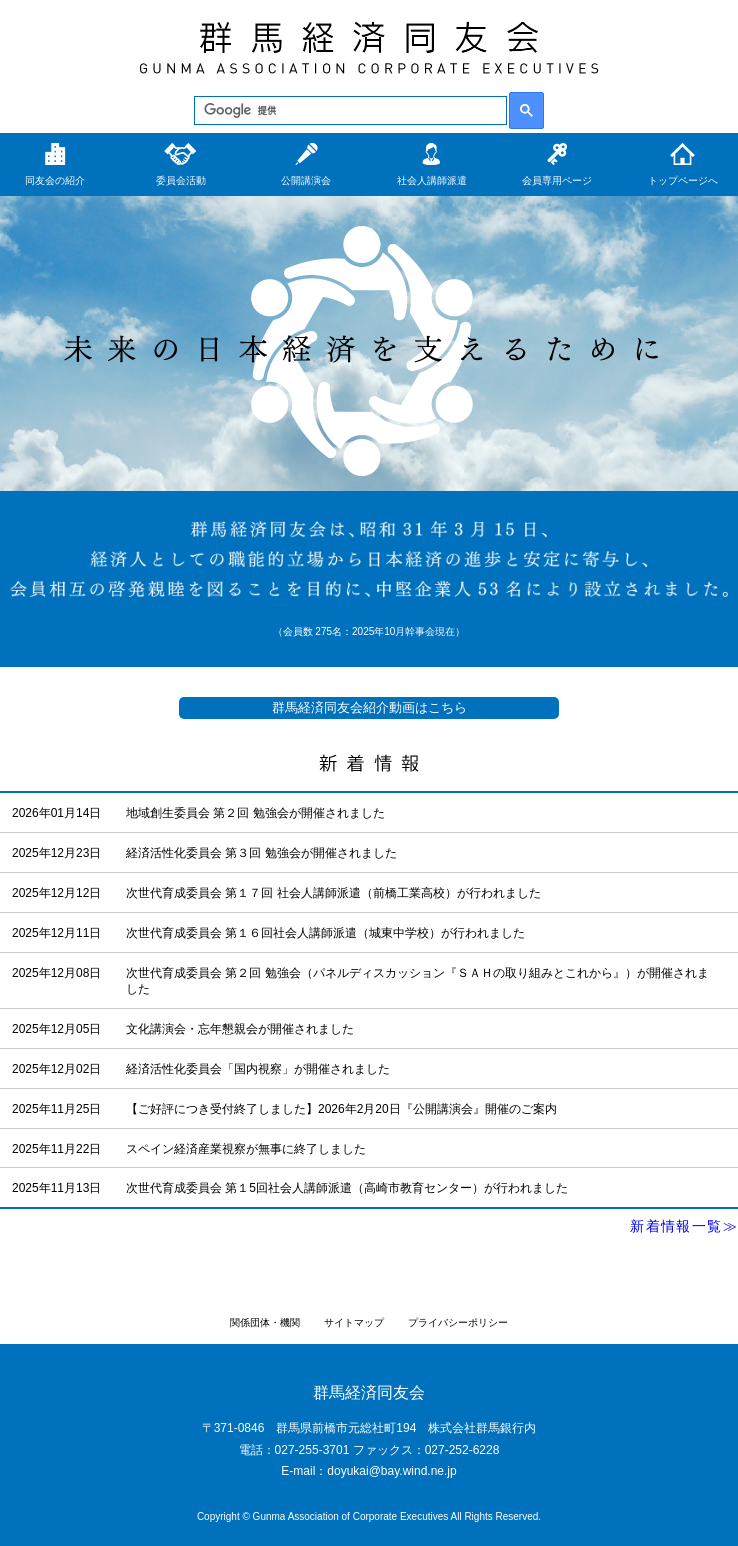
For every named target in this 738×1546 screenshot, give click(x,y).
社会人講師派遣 (432, 180)
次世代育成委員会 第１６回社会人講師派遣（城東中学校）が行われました (325, 933)
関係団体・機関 (265, 1322)
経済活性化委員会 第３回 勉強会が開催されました (261, 853)
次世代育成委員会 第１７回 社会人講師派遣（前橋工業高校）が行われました (333, 893)
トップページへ (683, 180)
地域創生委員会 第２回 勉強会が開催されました (255, 813)
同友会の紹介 (55, 180)
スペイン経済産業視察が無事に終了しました (246, 1149)
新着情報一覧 (676, 1226)
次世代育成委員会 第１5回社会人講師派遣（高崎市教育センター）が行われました (347, 1188)
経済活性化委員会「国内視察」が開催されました (258, 1069)
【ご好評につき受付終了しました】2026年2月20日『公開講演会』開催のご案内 (341, 1109)
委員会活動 (181, 180)
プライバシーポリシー (458, 1322)
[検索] (348, 111)
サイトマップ (354, 1322)
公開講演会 (306, 180)
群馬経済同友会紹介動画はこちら (369, 707)
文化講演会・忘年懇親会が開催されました (240, 1029)
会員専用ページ (557, 180)
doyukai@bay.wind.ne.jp (391, 1471)
